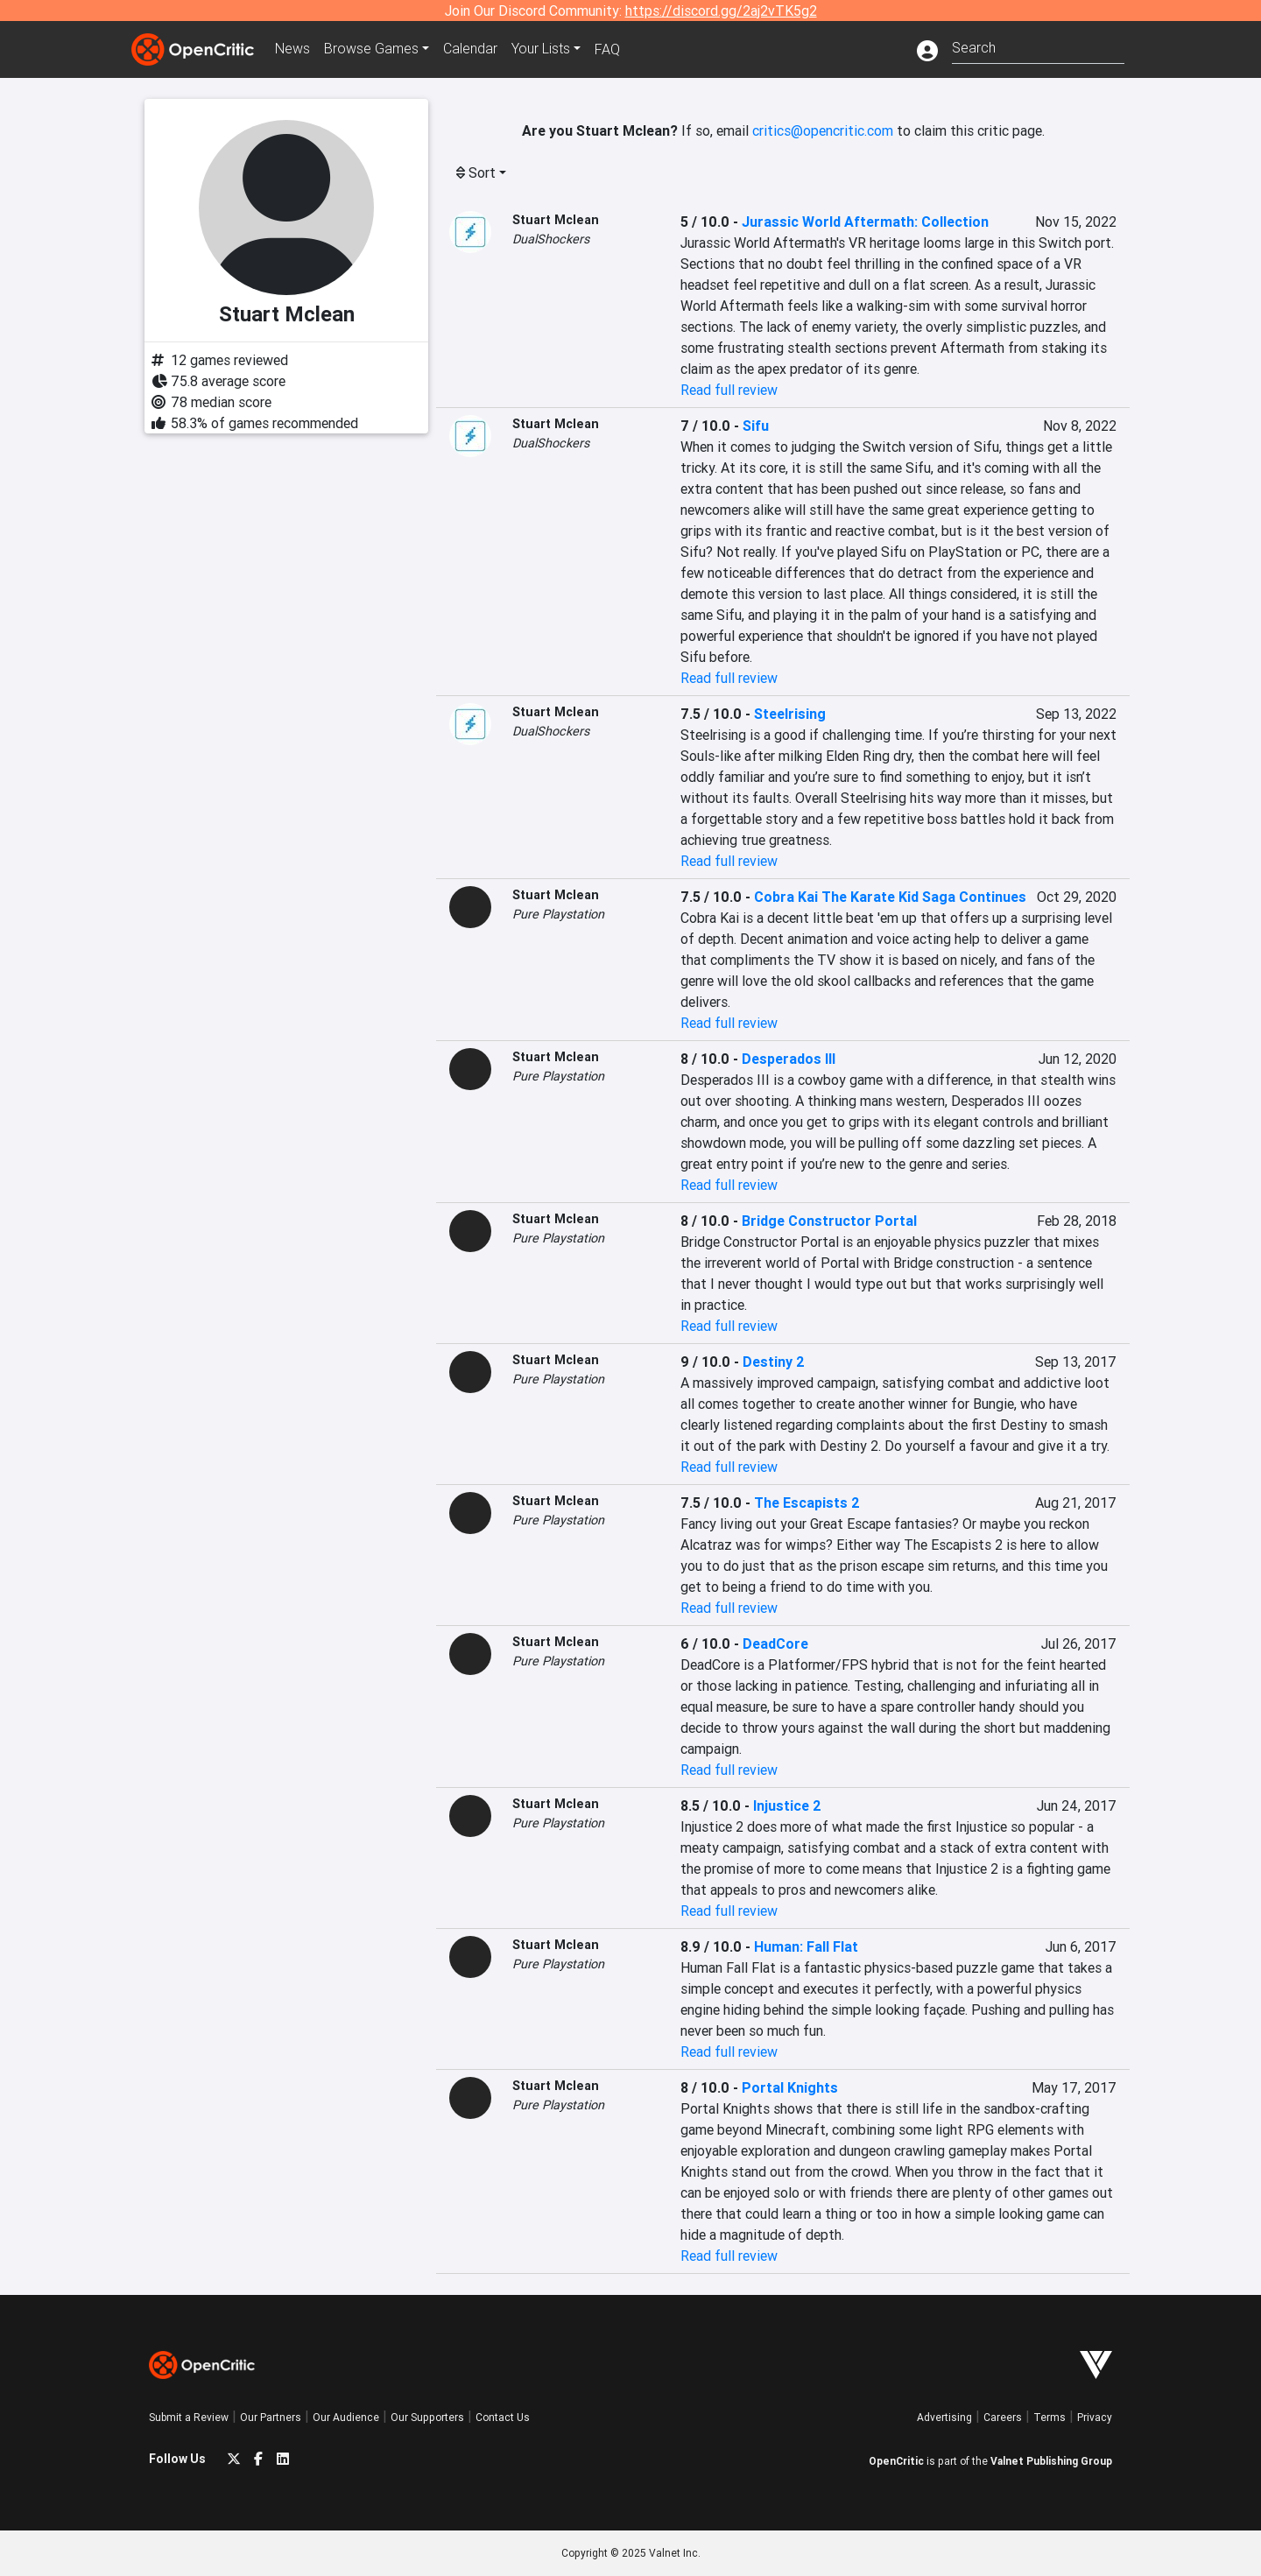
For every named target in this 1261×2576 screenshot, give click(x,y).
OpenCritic (896, 2460)
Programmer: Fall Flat (806, 1946)
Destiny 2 (774, 1361)
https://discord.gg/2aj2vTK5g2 (721, 10)
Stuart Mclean (555, 220)
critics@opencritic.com (822, 130)
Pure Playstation (558, 914)
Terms (1049, 2417)
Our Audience (346, 2417)
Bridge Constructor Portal (829, 1220)
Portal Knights (790, 2087)
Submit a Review (189, 2417)
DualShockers (550, 239)
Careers (1002, 2417)
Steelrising (790, 713)
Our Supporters (427, 2417)
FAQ (607, 49)
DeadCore (775, 1643)
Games (371, 49)
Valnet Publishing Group (1051, 2460)
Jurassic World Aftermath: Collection (865, 221)
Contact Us (503, 2417)
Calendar (470, 49)
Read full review (729, 389)
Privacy (1094, 2417)
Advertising (944, 2417)
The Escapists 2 (807, 1502)
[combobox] (1038, 46)
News (292, 49)
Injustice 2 (787, 1805)
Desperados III (788, 1058)
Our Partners (270, 2417)
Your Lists (540, 49)
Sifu (756, 425)
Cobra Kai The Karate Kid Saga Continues (890, 896)
